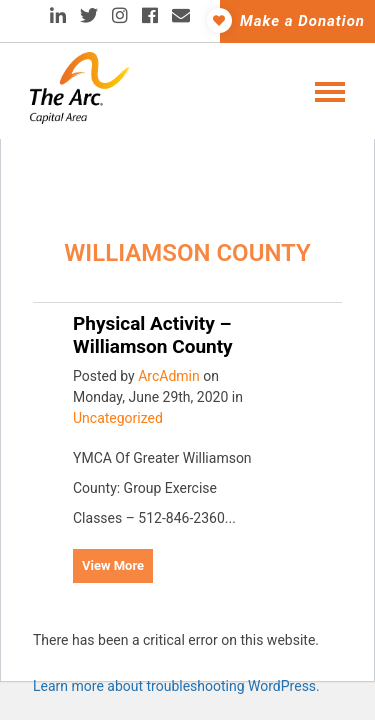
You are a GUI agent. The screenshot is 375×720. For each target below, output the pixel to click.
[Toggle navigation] (324, 90)
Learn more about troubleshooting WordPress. (176, 686)
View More (113, 565)
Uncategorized (118, 418)
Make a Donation (292, 20)
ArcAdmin (169, 376)
